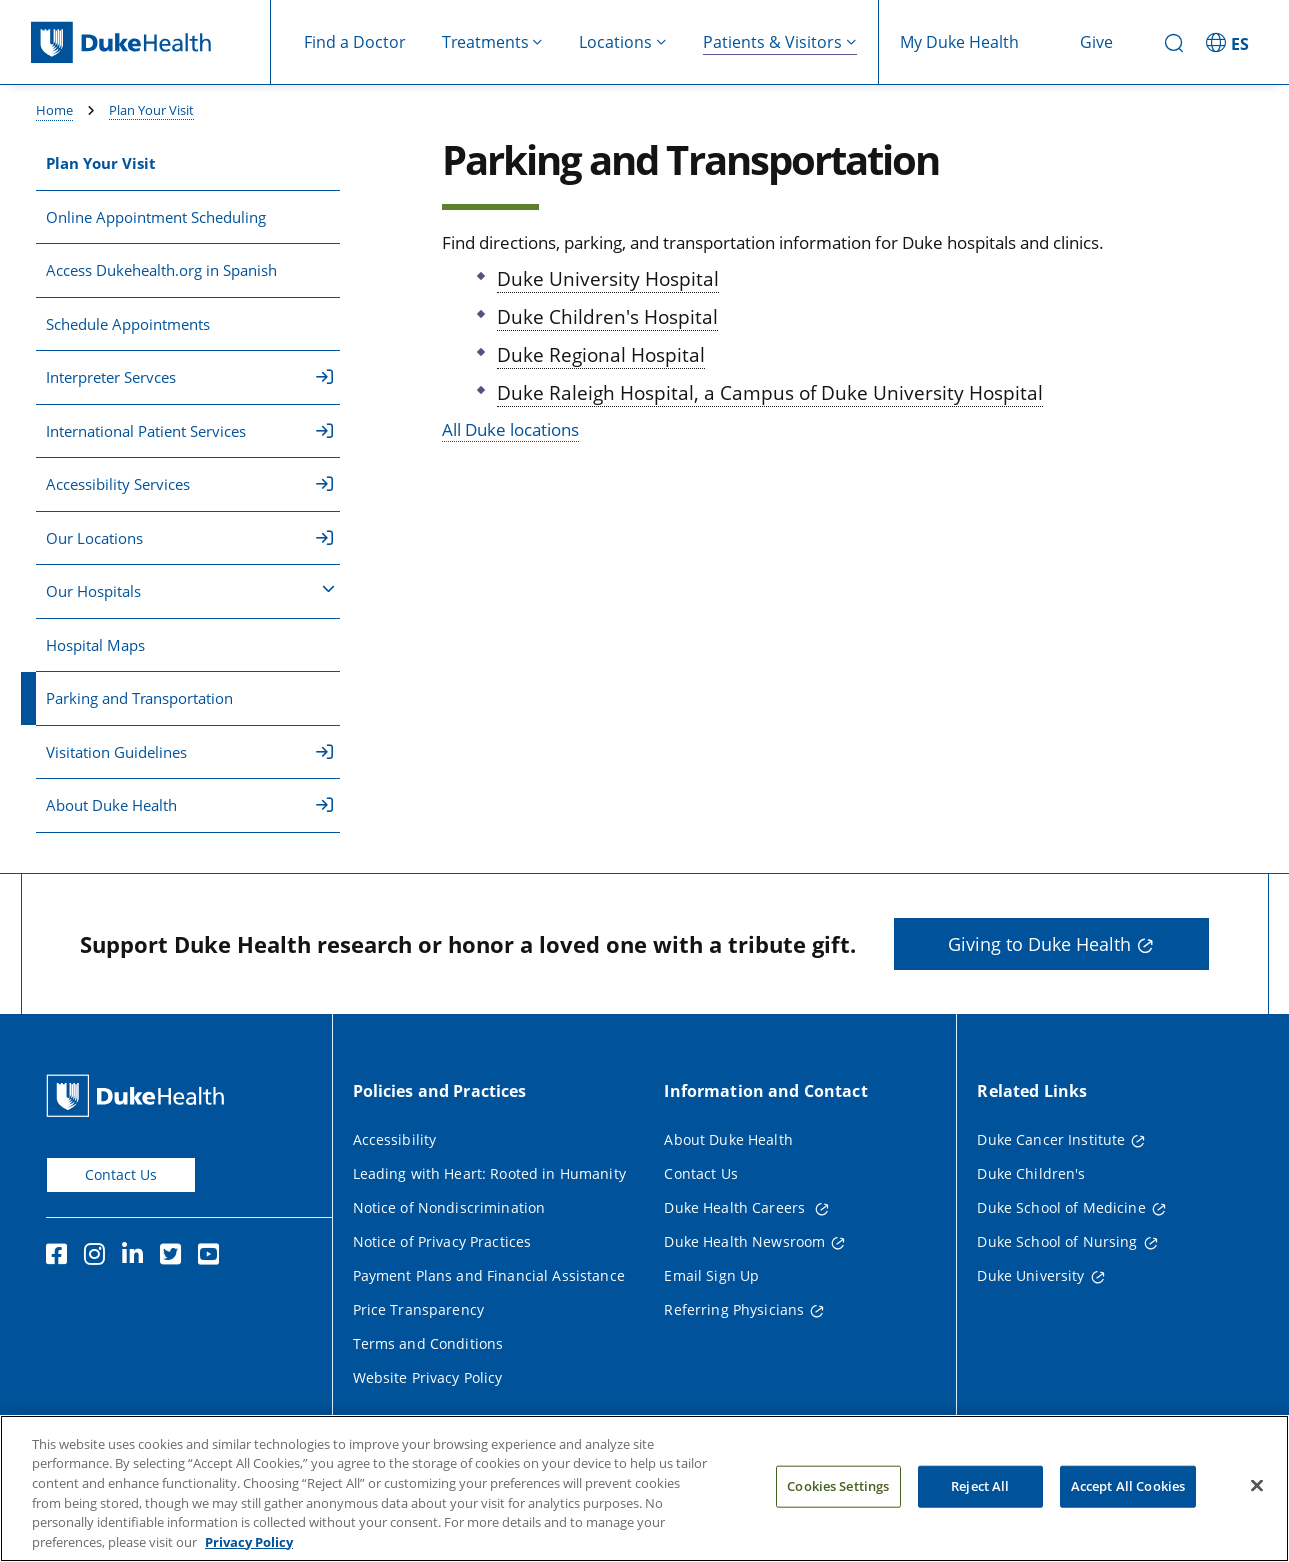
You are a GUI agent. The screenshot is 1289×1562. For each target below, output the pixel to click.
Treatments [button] (485, 42)
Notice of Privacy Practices (442, 1241)
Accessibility (395, 1139)
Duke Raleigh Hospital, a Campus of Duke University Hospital (770, 393)
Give (1096, 42)
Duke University (1030, 1275)
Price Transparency (419, 1309)
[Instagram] (99, 1257)
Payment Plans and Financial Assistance (489, 1275)
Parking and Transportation (139, 698)
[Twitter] (175, 1257)
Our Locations (190, 538)
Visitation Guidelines (190, 752)
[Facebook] (61, 1257)
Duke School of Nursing (1057, 1241)
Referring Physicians (734, 1309)
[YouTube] (213, 1257)
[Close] (1257, 1495)
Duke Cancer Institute (1051, 1139)
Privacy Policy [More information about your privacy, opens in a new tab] (249, 1551)
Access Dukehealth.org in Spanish (161, 270)
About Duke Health (190, 805)
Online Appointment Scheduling (156, 217)
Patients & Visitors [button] (772, 42)
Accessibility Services (190, 484)
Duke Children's (1031, 1173)
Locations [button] (615, 42)
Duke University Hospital (608, 279)
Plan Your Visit (151, 110)
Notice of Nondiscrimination (449, 1207)
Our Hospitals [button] (191, 590)
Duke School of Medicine (1061, 1207)
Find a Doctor (355, 42)
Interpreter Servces (190, 377)
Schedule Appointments (128, 324)
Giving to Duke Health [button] (1039, 944)
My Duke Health (959, 42)
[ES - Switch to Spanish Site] (1230, 42)
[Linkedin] (137, 1257)
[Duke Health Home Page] (139, 1095)
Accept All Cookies (1128, 1495)
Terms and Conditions (428, 1343)
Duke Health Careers (736, 1207)
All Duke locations (510, 429)
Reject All (980, 1495)
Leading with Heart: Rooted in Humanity (489, 1173)
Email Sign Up (711, 1275)
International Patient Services (190, 431)
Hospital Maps (95, 645)
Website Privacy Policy (428, 1377)
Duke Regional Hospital (601, 355)
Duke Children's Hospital (607, 317)
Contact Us (121, 1174)
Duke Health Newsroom (744, 1241)
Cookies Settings (838, 1495)
